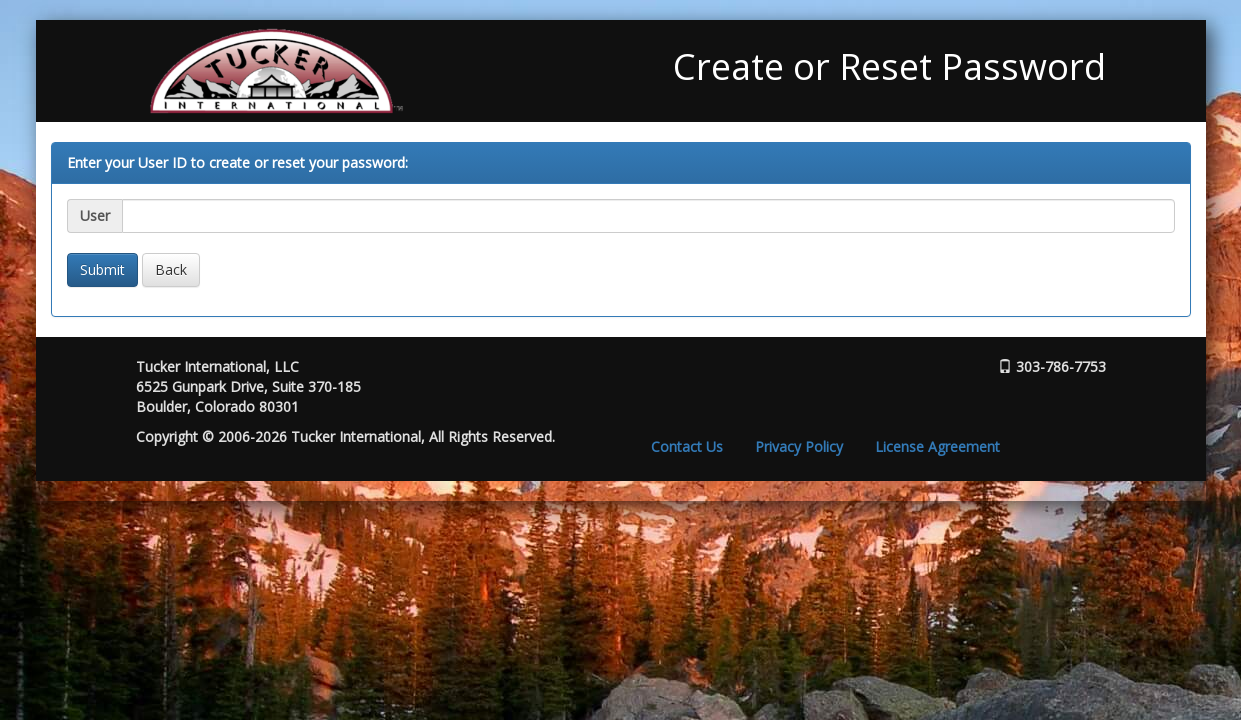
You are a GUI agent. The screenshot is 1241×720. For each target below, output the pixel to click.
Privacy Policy (799, 446)
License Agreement (937, 446)
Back (171, 269)
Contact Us (687, 446)
